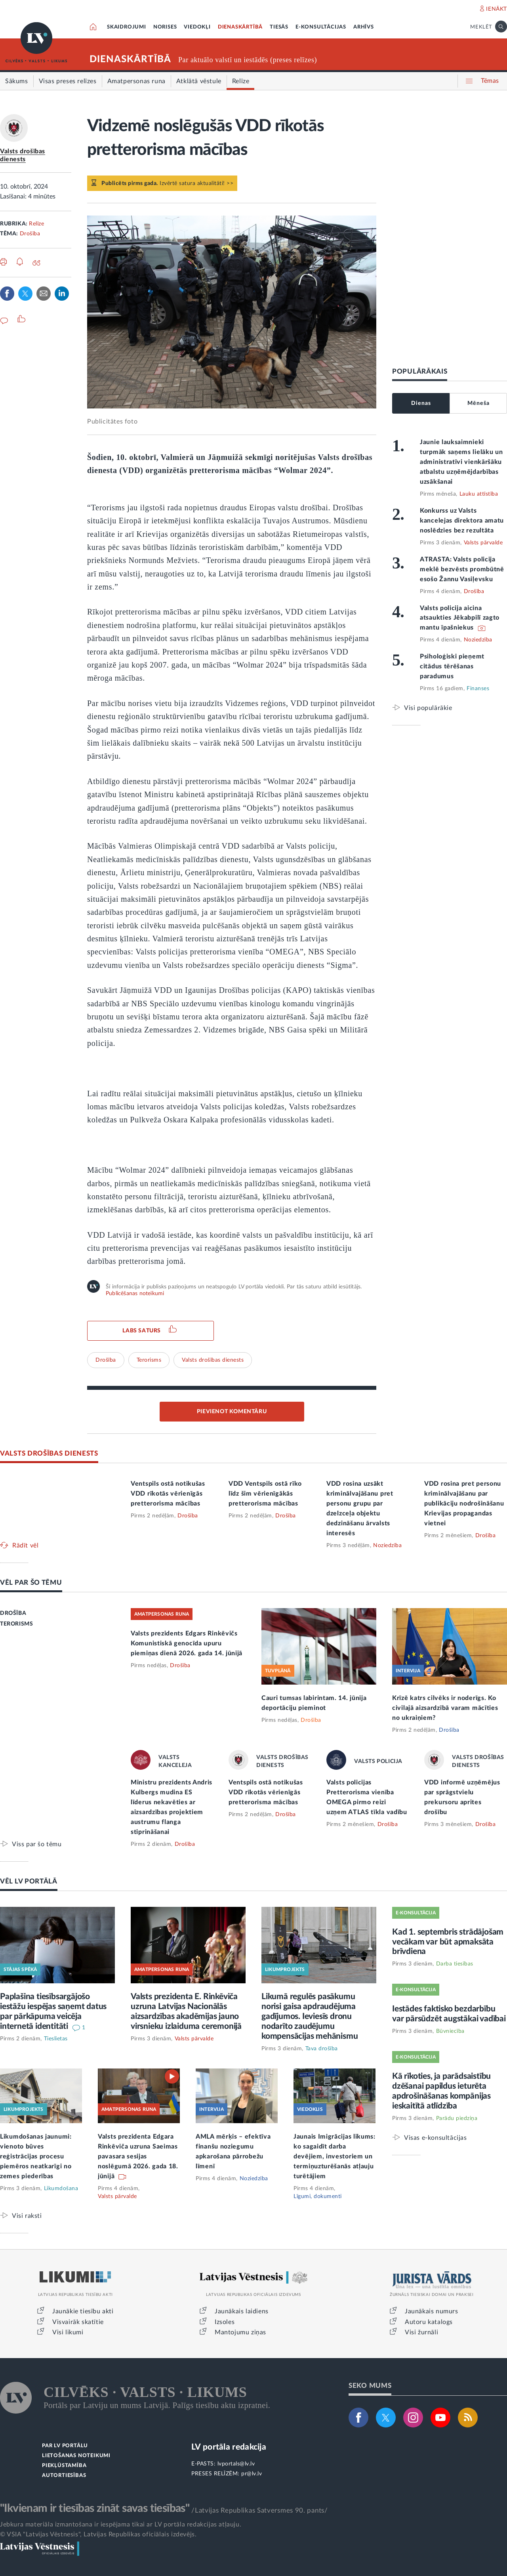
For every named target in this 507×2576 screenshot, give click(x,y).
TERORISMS (16, 1624)
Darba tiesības (454, 1964)
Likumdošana (61, 2188)
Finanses (478, 688)
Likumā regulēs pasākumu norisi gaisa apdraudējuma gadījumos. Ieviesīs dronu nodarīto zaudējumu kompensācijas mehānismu (309, 2016)
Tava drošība (321, 2048)
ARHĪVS (363, 27)
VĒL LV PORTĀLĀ (28, 1881)
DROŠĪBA (13, 1613)
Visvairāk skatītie (78, 2322)
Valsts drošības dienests (213, 1360)
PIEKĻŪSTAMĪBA (64, 2465)
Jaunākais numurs (431, 2311)
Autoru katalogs (429, 2322)
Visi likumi (68, 2332)
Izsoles (224, 2322)
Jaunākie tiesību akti (83, 2311)
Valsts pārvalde (483, 543)
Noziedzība (478, 640)
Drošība (30, 234)
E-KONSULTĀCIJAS (320, 27)
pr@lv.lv (251, 2474)
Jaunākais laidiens (242, 2311)
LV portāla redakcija (228, 2447)
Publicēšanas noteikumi (135, 1293)
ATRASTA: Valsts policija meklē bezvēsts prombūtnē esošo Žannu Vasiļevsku (462, 569)
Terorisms (149, 1360)
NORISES (165, 27)
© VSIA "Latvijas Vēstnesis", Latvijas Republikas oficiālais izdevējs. (98, 2534)
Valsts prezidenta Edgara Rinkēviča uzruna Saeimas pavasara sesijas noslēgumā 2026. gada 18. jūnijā (138, 2156)
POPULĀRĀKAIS (419, 371)
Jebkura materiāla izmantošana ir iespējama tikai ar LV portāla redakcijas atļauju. (120, 2524)
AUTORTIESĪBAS (64, 2475)
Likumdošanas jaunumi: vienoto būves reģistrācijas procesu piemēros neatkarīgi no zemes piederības (36, 2156)
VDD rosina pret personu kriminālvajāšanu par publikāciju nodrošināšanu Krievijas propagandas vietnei (464, 1504)
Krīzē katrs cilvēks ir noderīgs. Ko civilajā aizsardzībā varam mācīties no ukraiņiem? (445, 1708)
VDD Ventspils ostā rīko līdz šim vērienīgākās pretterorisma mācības (265, 1494)
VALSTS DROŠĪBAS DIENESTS (49, 1453)
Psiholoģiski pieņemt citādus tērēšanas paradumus (452, 666)
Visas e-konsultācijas (435, 2137)
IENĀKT (496, 9)
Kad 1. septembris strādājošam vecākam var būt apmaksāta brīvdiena (447, 1942)
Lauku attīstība (478, 494)
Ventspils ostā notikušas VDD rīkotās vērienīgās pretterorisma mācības (168, 1494)
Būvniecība (450, 2031)
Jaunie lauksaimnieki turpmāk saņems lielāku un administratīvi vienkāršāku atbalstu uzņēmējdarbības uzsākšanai (461, 462)
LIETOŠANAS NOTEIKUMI (76, 2455)
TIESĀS (279, 27)
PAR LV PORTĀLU (65, 2445)
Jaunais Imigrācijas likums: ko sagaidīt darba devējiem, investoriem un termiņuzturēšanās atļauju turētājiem (334, 2156)
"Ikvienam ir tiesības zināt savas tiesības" (94, 2508)
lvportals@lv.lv (236, 2464)
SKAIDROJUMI (126, 27)
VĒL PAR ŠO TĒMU (31, 1582)
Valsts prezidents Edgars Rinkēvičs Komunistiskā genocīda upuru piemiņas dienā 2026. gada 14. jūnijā (186, 1643)
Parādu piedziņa (457, 2118)
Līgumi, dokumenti (318, 2196)
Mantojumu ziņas (240, 2332)
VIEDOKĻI (197, 27)
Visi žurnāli (421, 2332)
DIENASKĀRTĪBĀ (240, 27)
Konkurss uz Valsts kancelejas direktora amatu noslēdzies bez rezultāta (462, 521)
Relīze (36, 224)
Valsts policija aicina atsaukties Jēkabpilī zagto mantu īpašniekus (459, 618)
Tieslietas (56, 2039)
